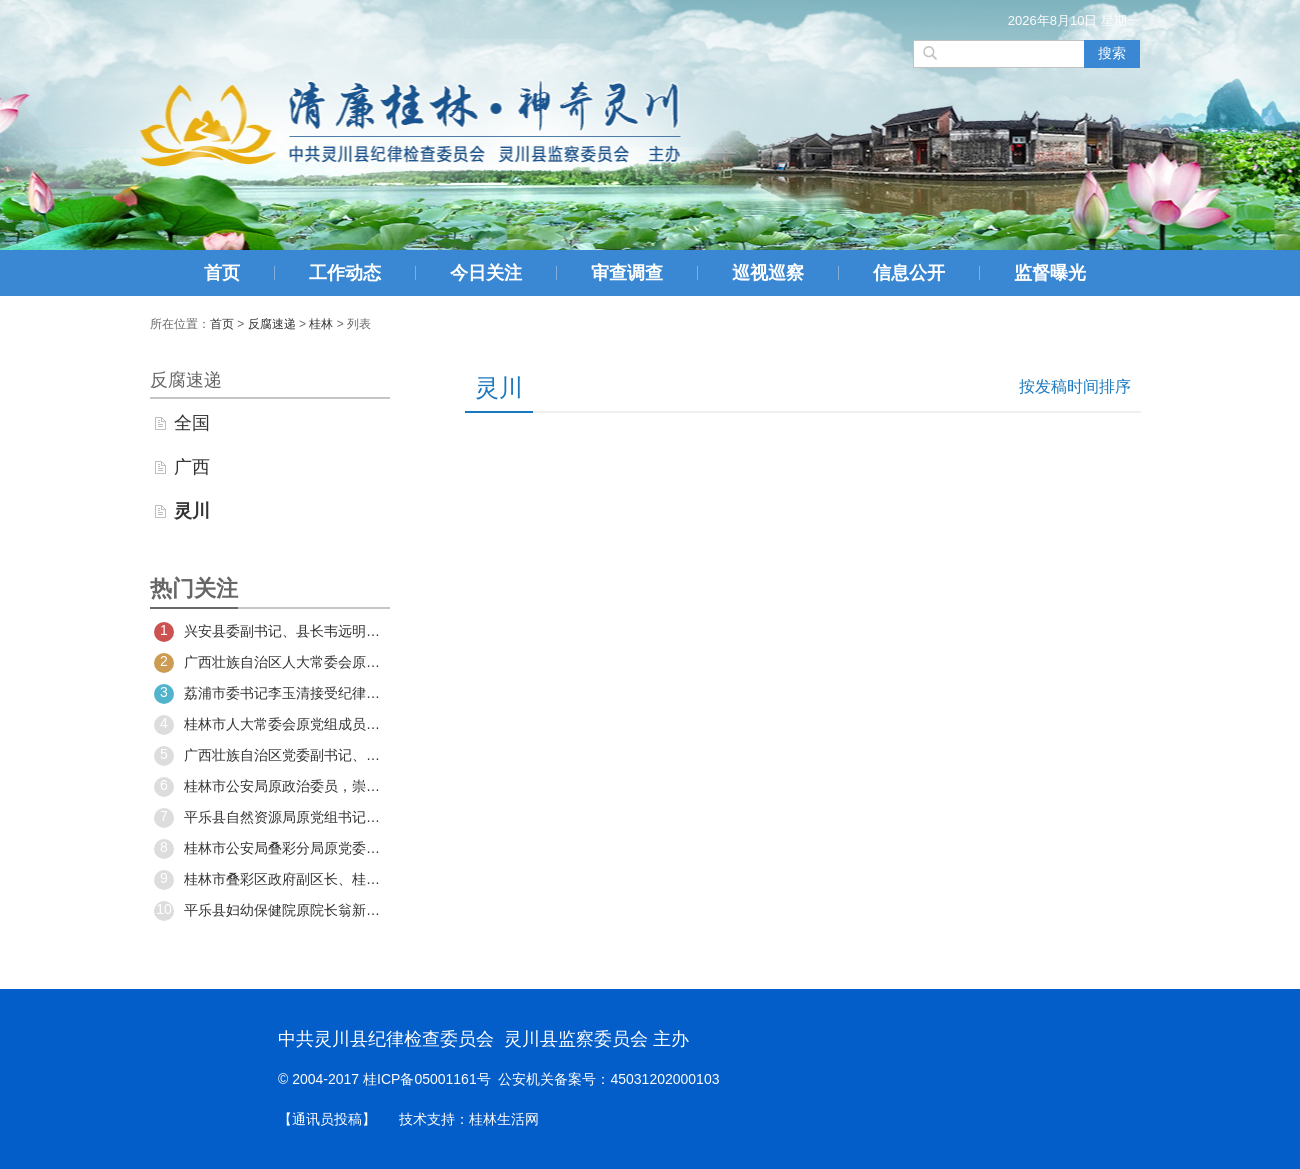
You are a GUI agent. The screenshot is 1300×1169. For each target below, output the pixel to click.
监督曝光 (1050, 273)
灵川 (192, 511)
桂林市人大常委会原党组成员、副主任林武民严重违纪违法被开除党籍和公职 (270, 725)
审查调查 (627, 273)
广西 (192, 467)
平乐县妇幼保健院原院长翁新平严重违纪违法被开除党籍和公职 (270, 911)
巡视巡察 (768, 273)
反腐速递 (272, 324)
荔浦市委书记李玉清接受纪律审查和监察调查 (270, 694)
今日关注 (486, 273)
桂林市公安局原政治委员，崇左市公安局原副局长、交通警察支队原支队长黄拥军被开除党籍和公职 (270, 787)
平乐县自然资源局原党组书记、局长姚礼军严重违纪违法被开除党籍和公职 (270, 818)
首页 (222, 273)
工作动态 (345, 273)
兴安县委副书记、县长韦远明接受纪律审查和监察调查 (270, 632)
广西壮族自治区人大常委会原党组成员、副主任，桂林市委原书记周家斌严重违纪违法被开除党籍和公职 (270, 663)
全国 (192, 423)
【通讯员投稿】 (327, 1119)
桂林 (321, 324)
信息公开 (909, 273)
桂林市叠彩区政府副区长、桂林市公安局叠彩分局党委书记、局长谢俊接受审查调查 (270, 880)
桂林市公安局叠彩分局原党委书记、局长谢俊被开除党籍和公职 (270, 849)
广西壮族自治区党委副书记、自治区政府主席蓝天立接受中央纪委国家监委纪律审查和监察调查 (270, 756)
